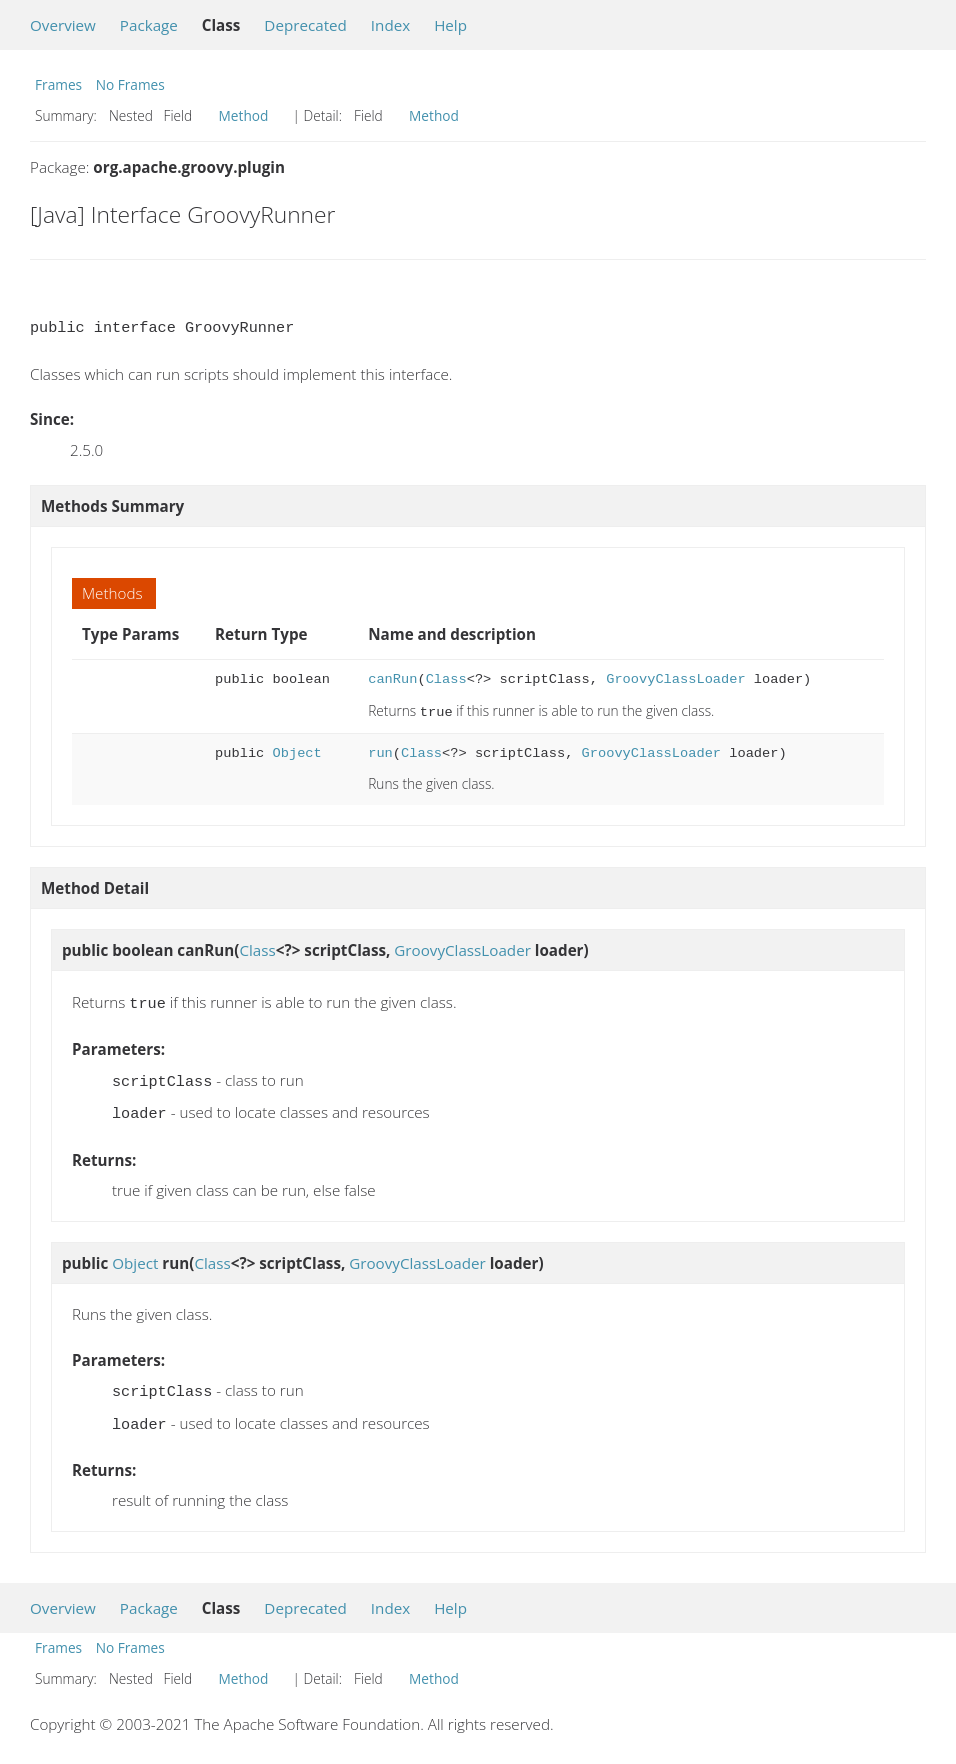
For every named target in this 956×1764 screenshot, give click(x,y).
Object (297, 751)
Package (149, 25)
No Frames (130, 84)
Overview (63, 25)
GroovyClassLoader (675, 679)
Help (450, 25)
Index (390, 25)
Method (244, 115)
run (380, 751)
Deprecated (305, 25)
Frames (58, 84)
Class (446, 679)
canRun (392, 679)
